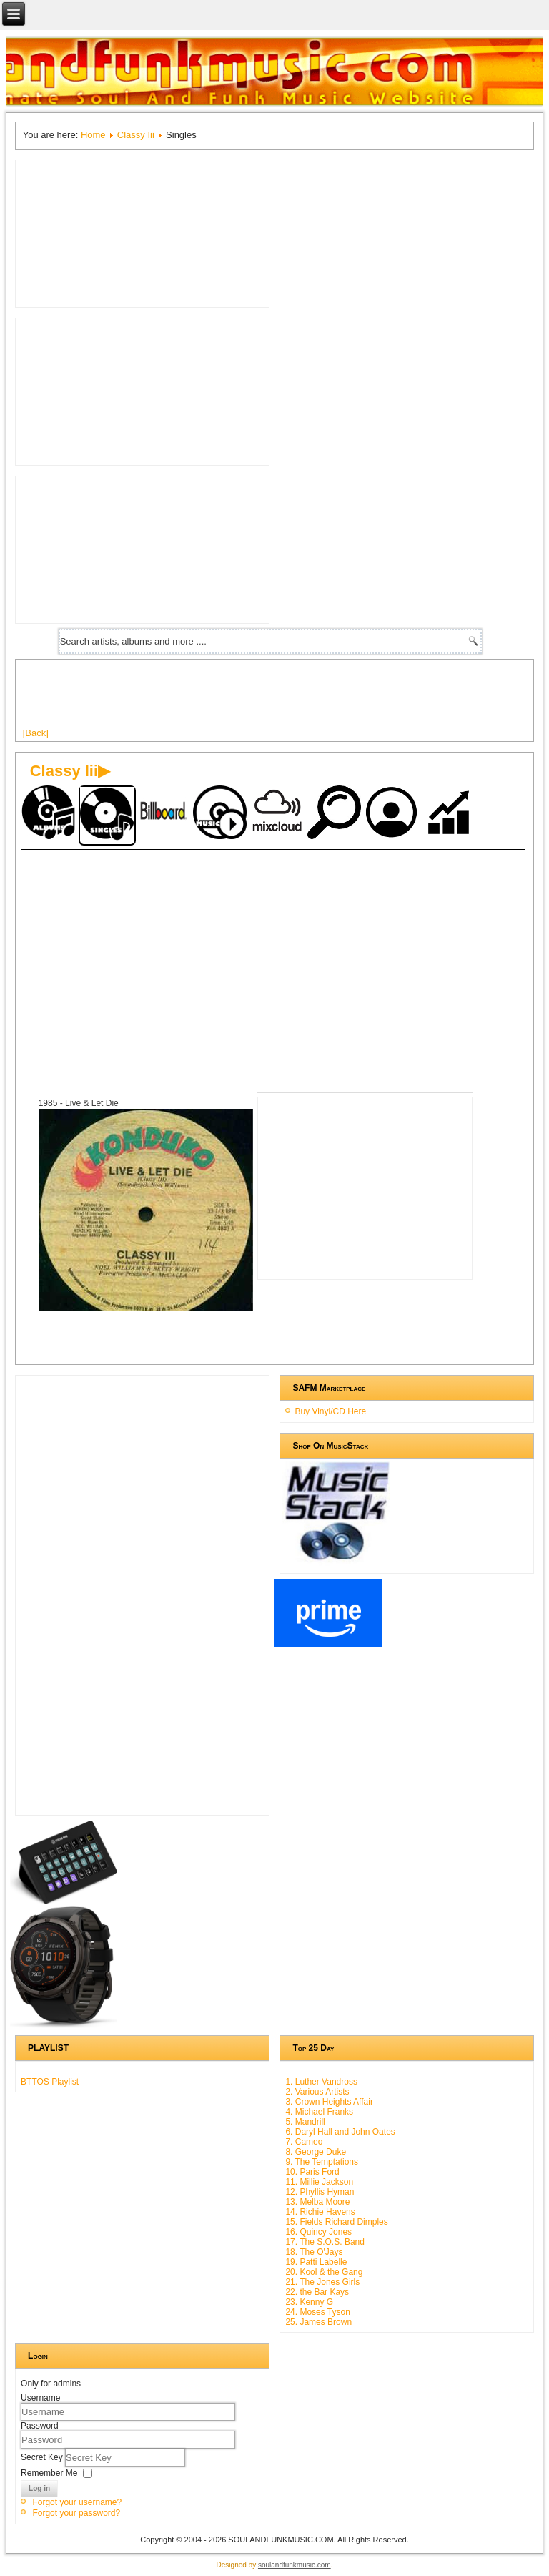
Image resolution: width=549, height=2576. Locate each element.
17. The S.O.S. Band (325, 2242)
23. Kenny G (309, 2302)
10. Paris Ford (312, 2172)
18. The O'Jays (313, 2252)
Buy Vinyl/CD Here (330, 1411)
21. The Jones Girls (322, 2282)
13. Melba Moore (317, 2202)
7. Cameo (303, 2142)
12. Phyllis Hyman (319, 2192)
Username (40, 2398)
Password (40, 2426)
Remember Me (49, 2472)
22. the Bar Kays (317, 2292)
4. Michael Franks (319, 2112)
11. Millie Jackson (319, 2182)
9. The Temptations (321, 2162)
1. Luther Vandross (321, 2082)
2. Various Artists (317, 2092)
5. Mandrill (305, 2122)
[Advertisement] (283, 699)
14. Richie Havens (320, 2212)
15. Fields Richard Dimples (336, 2222)
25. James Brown (318, 2322)
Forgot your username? (77, 2502)
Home (93, 134)
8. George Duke (315, 2152)
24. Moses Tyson (317, 2312)
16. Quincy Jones (318, 2232)
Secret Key (43, 2457)
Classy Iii (135, 134)
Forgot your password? (76, 2513)
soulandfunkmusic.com (294, 2565)
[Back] (36, 733)
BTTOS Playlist (50, 2082)
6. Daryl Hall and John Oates (340, 2132)
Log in (39, 2488)
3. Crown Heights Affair (329, 2102)
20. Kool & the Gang (323, 2272)
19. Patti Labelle (316, 2262)
